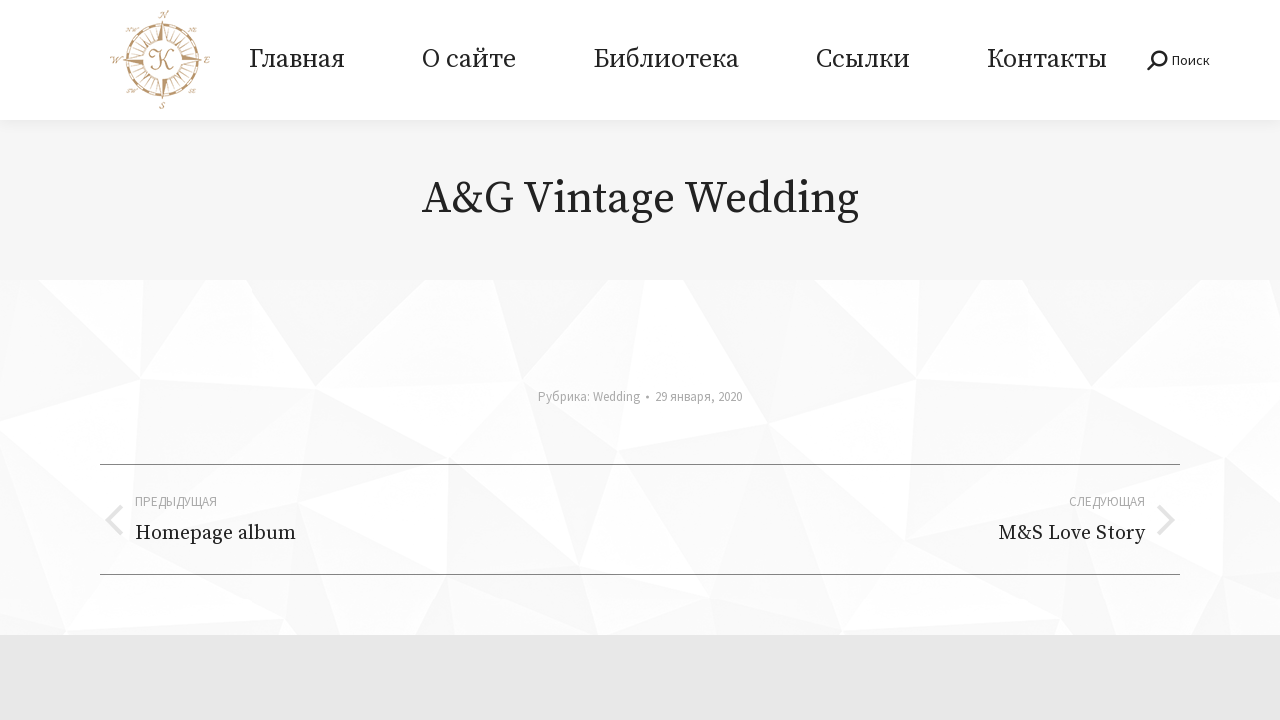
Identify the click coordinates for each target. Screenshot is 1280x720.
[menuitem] (296, 60)
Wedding (616, 396)
